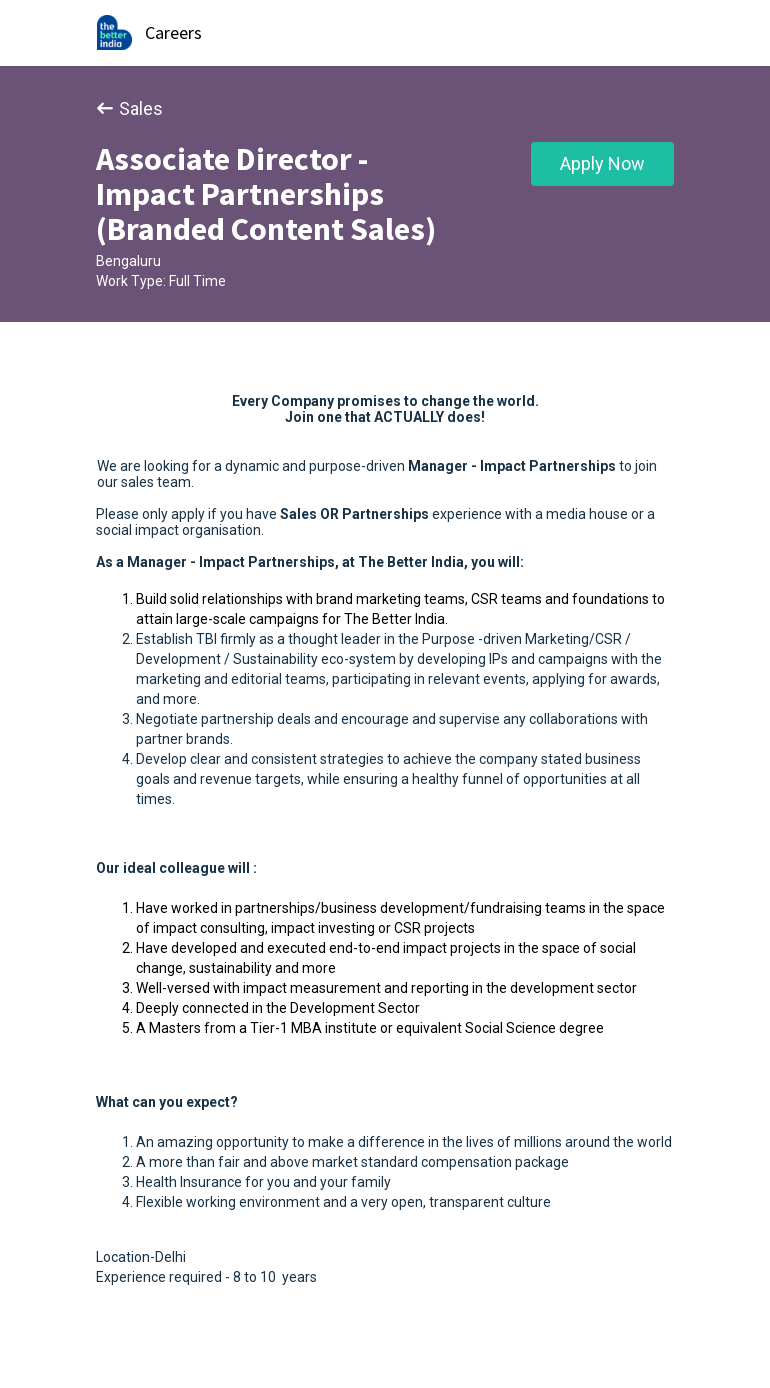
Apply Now (602, 163)
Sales (129, 108)
